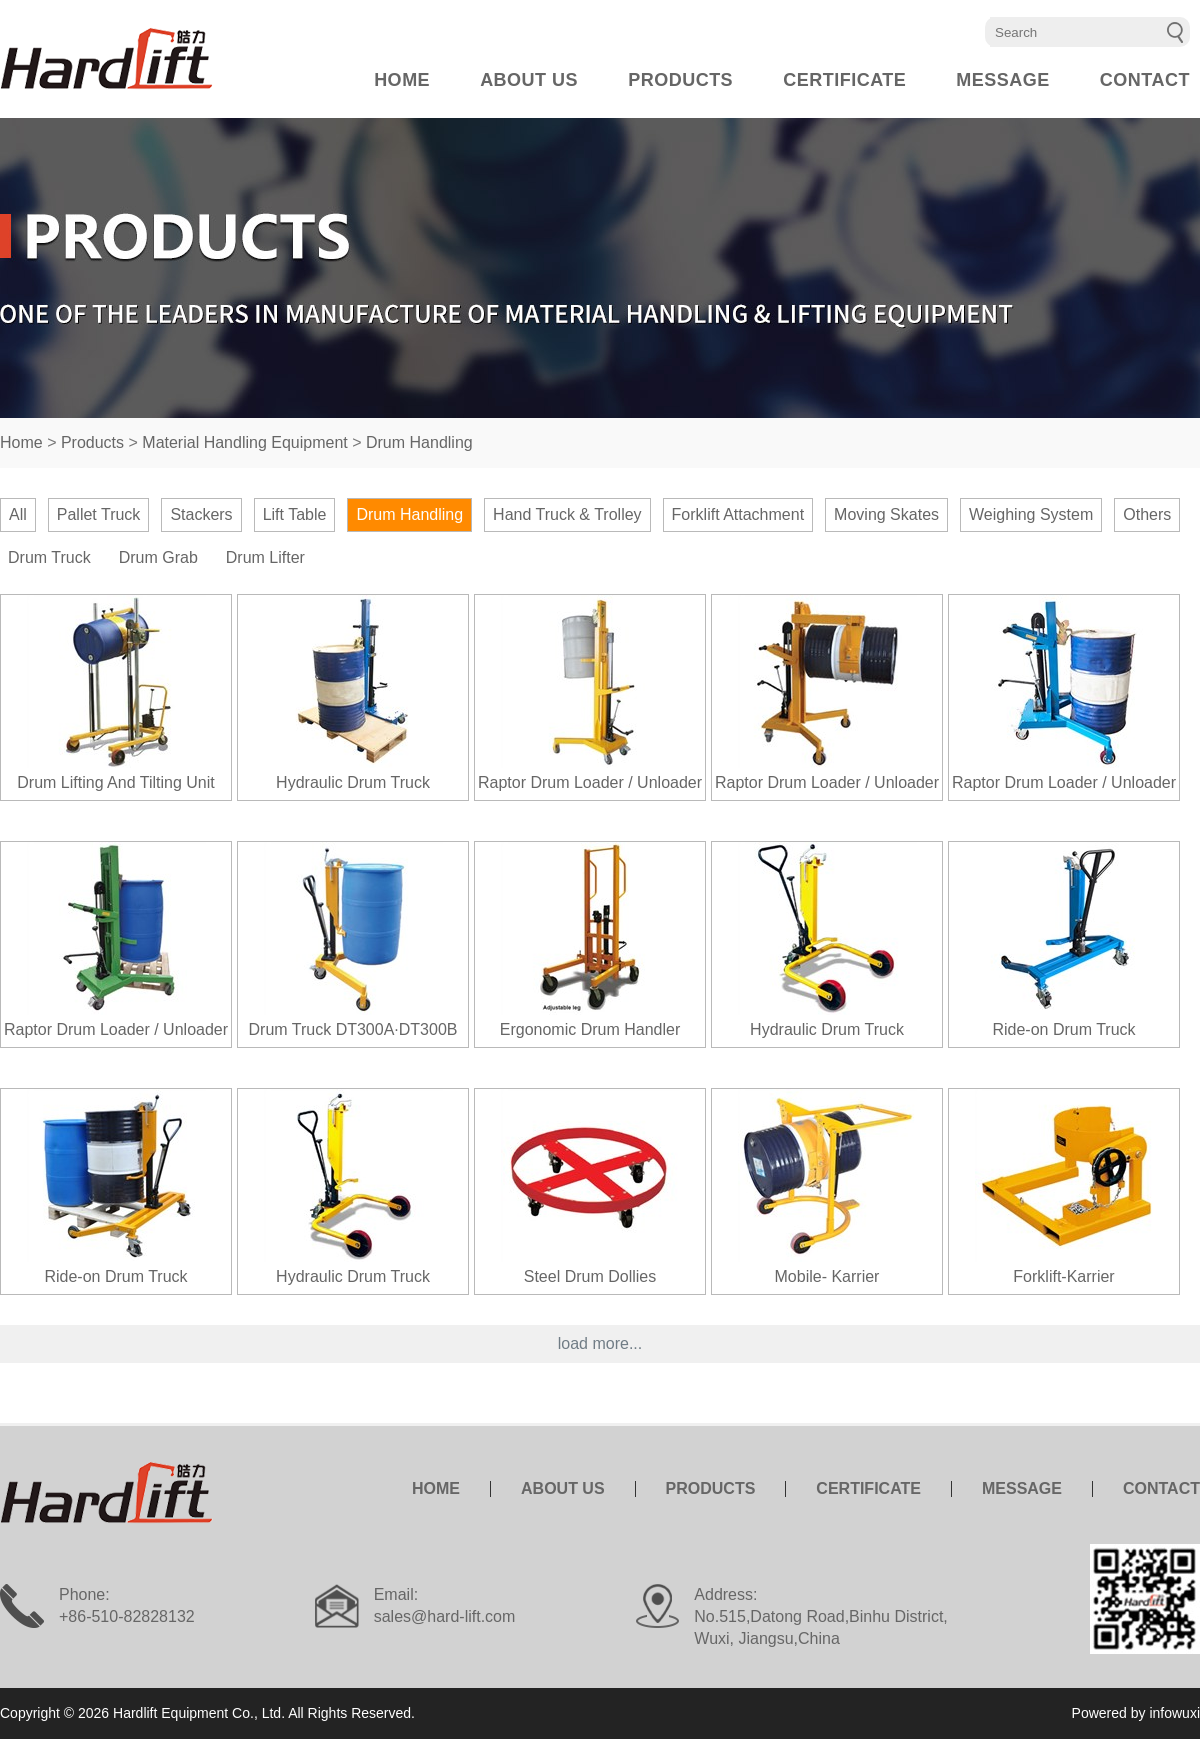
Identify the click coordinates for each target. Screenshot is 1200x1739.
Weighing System (1031, 514)
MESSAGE (1003, 80)
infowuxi (1174, 1713)
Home (21, 442)
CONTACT (1145, 80)
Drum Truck (49, 557)
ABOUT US (529, 80)
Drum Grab (158, 557)
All (18, 514)
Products (92, 442)
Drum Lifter (265, 557)
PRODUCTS (680, 80)
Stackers (201, 514)
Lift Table (295, 514)
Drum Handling (419, 442)
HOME (402, 80)
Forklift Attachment (738, 514)
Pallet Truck (99, 514)
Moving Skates (886, 514)
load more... (600, 1343)
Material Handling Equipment (244, 442)
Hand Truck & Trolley (567, 514)
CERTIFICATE (844, 80)
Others (1147, 514)
